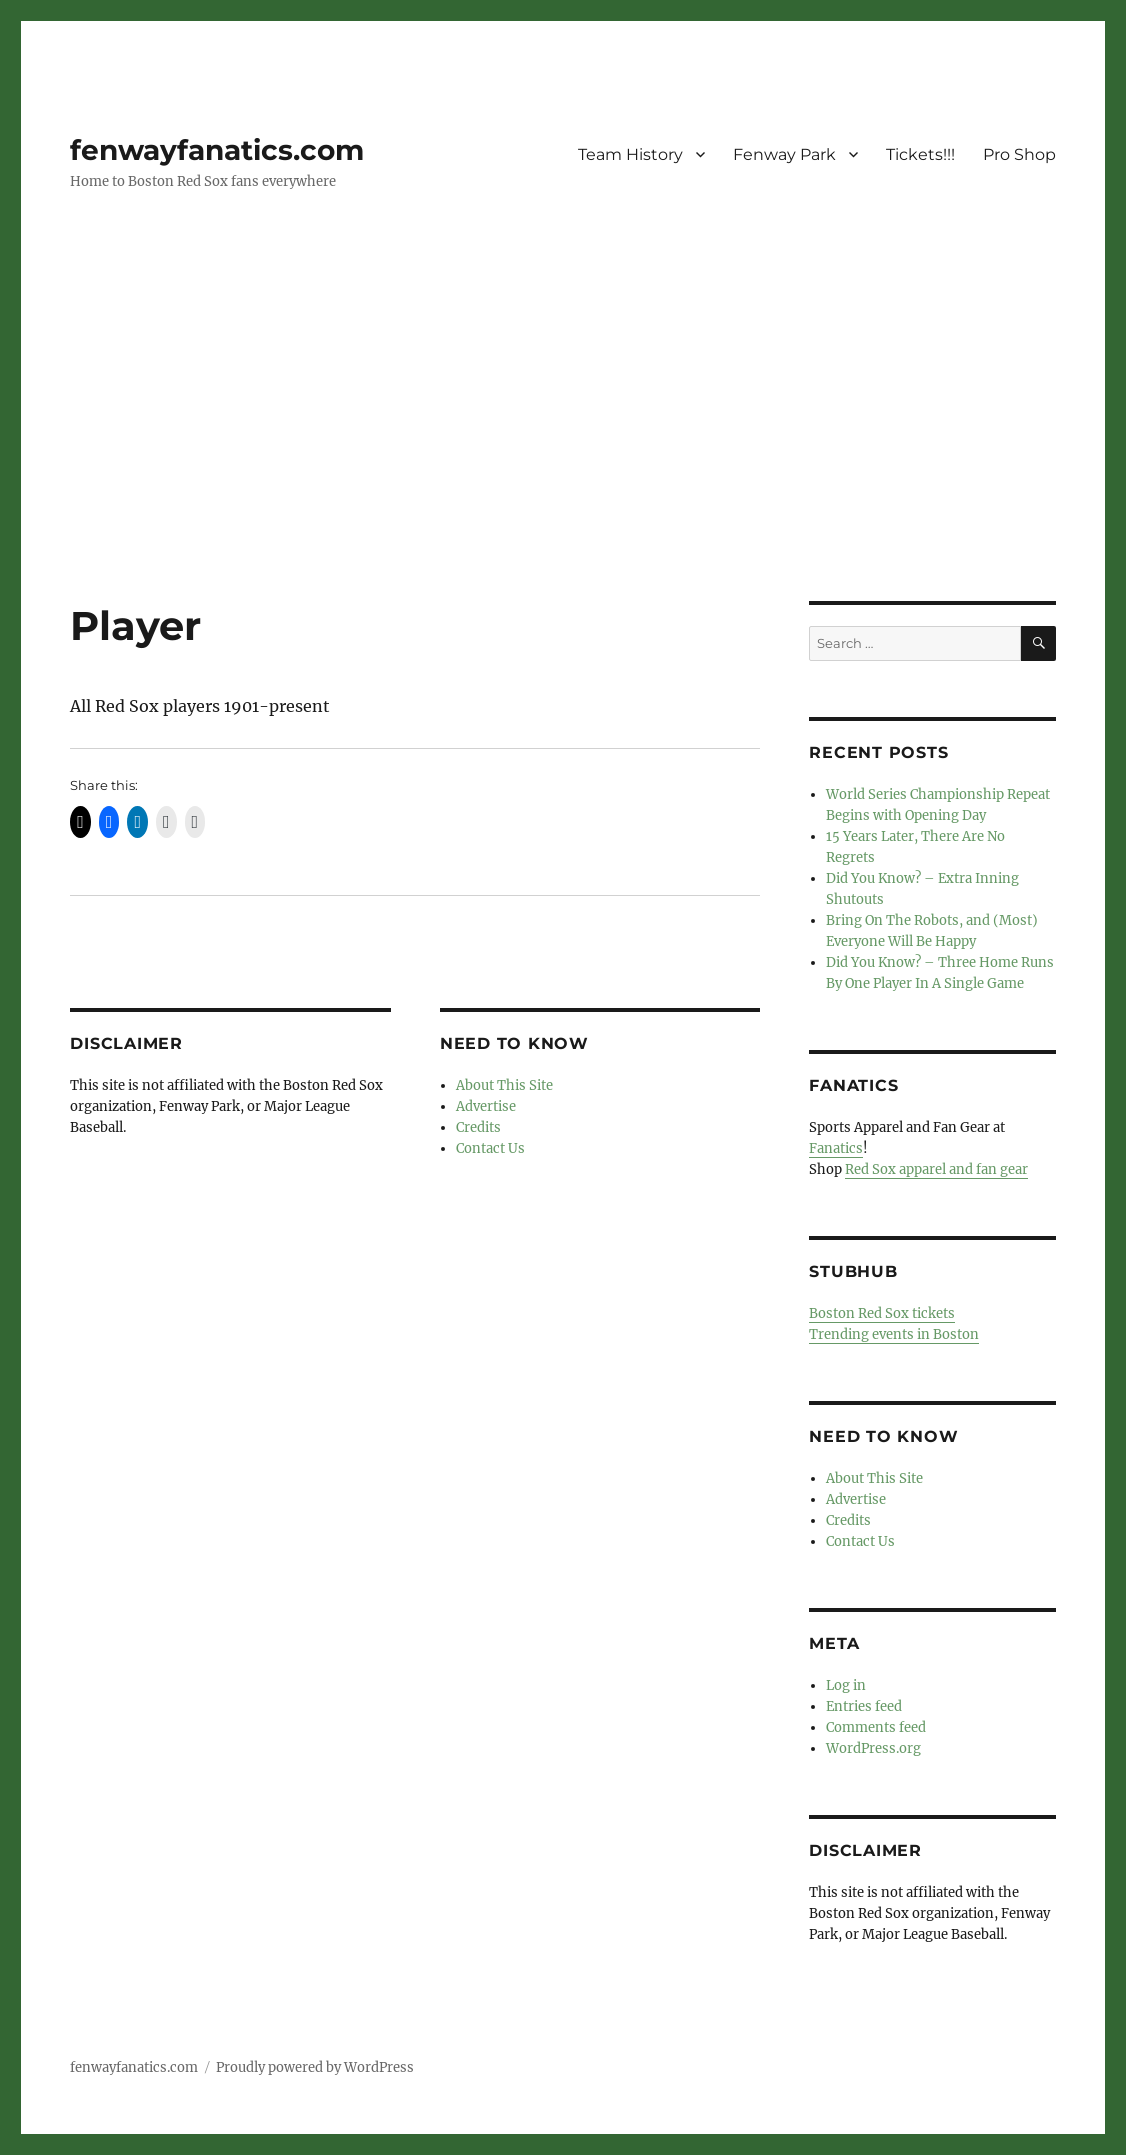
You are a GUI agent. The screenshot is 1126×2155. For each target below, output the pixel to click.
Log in (846, 1685)
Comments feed (876, 1727)
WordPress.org (873, 1748)
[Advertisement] (567, 453)
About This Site (504, 1085)
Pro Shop (1019, 154)
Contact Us (490, 1148)
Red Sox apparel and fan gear (936, 1169)
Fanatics (836, 1148)
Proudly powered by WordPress (315, 2067)
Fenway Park (784, 154)
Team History (630, 154)
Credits (478, 1127)
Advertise (486, 1106)
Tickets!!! (920, 154)
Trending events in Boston (894, 1334)
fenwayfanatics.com (217, 150)
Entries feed (864, 1706)
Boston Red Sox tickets (882, 1313)
